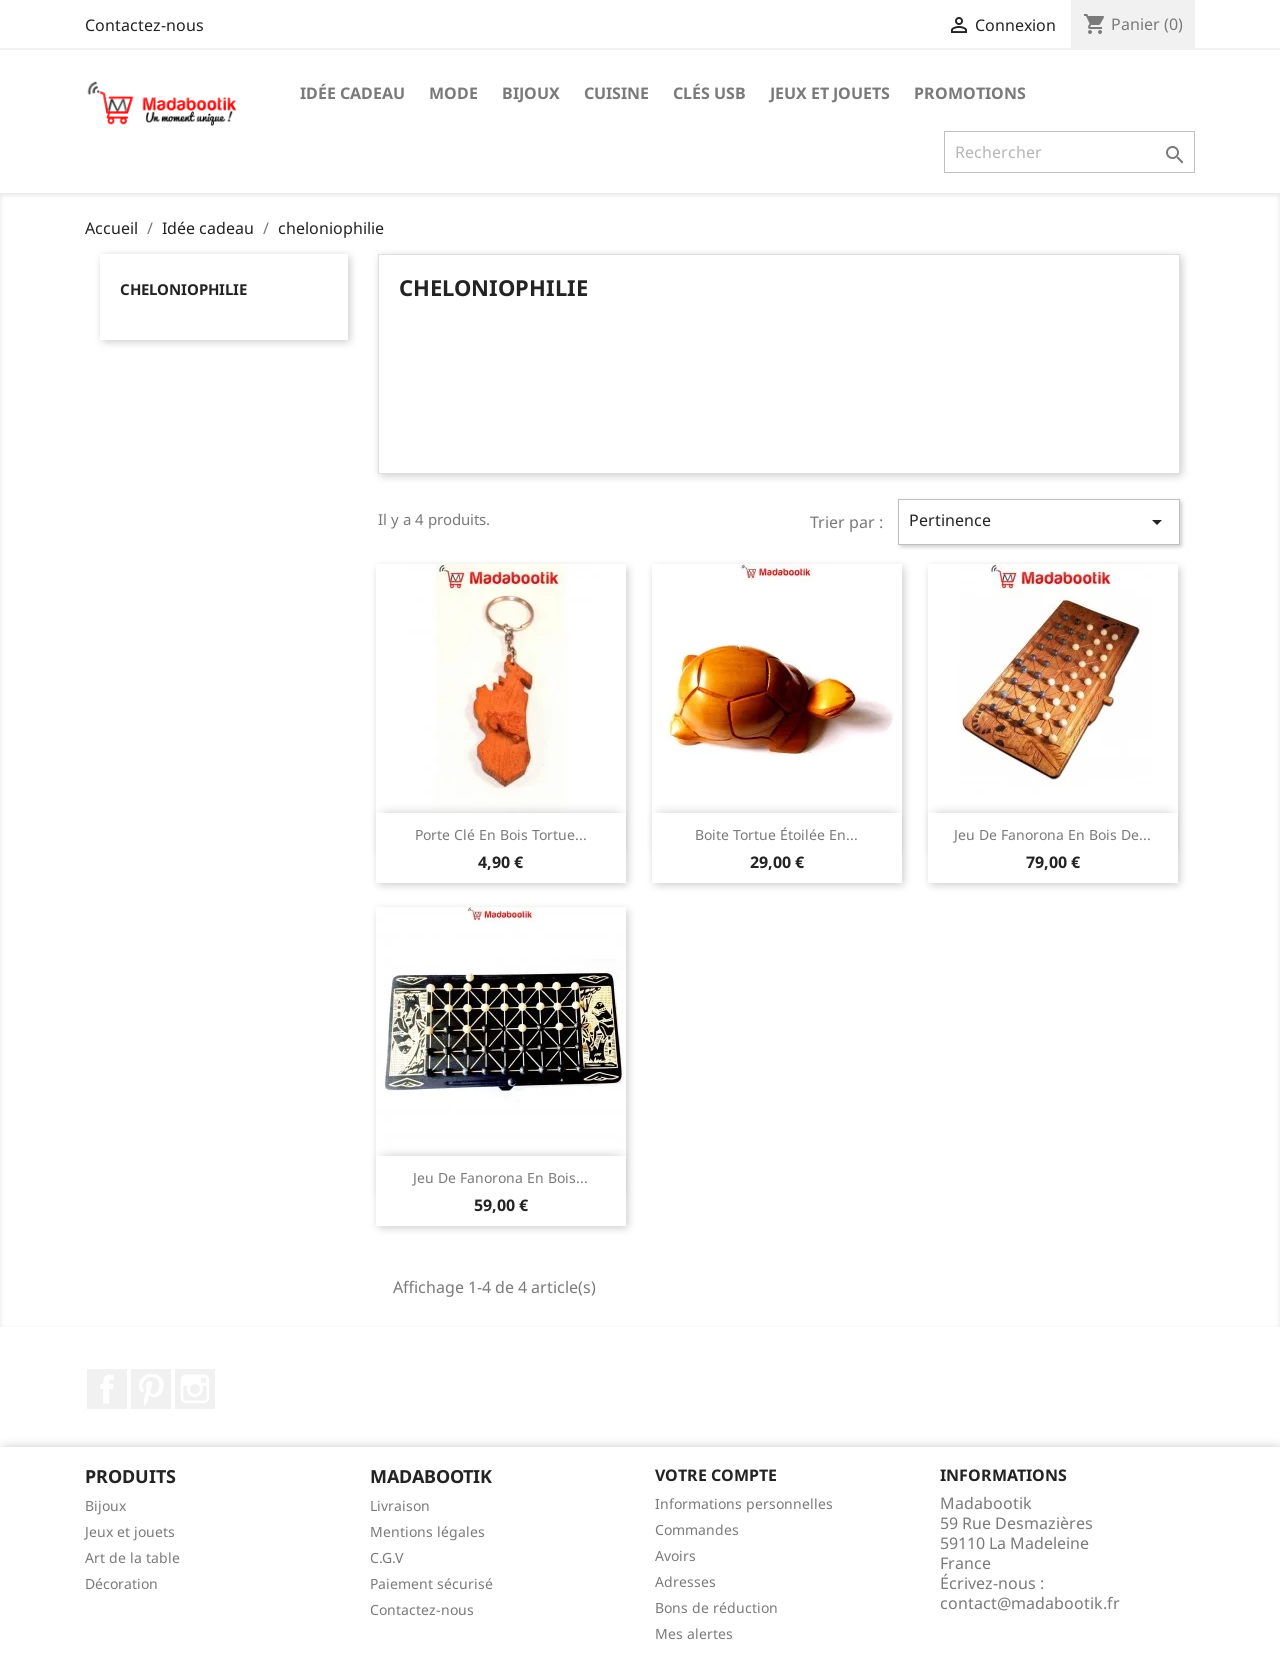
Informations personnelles (744, 1503)
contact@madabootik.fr (1030, 1603)
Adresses (685, 1581)
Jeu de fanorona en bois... (500, 1177)
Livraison (400, 1505)
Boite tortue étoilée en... (776, 834)
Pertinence (1039, 521)
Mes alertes (694, 1633)
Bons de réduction (716, 1607)
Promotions (970, 93)
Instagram (195, 1389)
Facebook (107, 1389)
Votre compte (716, 1475)
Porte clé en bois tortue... (501, 834)
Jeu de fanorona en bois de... (1052, 834)
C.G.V (386, 1557)
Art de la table (132, 1557)
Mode (453, 93)
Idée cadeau (352, 93)
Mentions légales (427, 1531)
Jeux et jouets (830, 93)
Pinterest (151, 1389)
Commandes (697, 1529)
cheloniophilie (183, 289)
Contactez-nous (144, 25)
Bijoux (531, 93)
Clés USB (709, 93)
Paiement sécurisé (431, 1583)
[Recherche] (1069, 152)
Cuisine (616, 93)
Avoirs (675, 1555)
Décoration (121, 1583)
